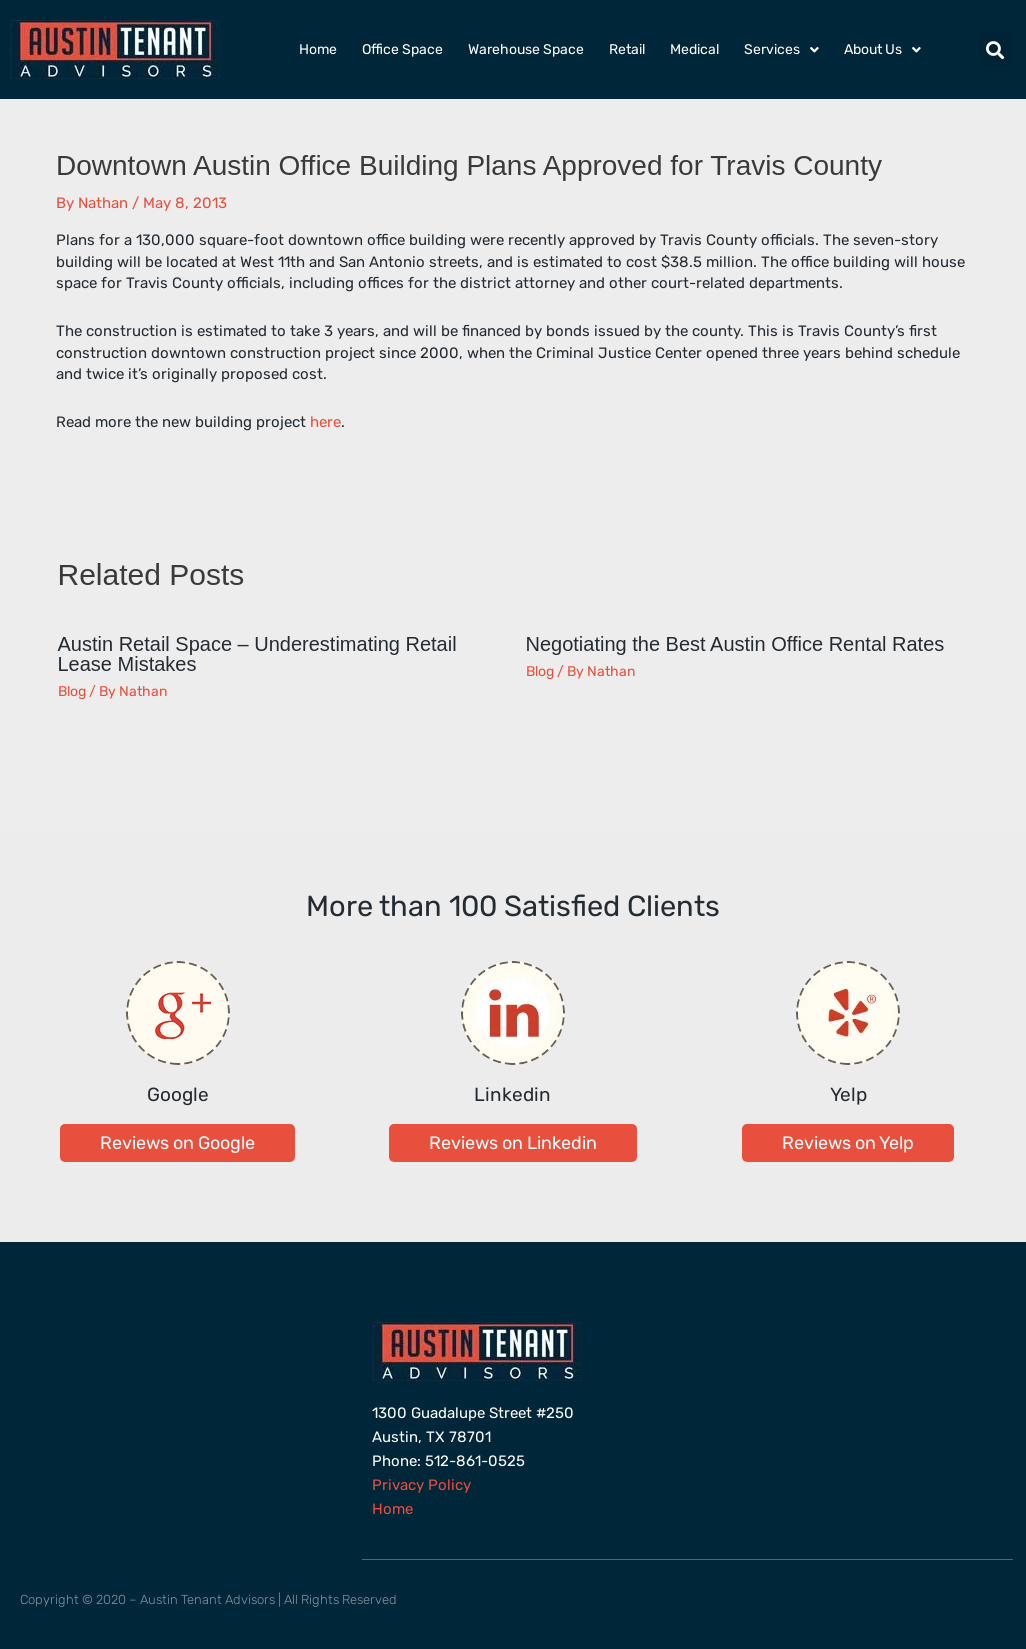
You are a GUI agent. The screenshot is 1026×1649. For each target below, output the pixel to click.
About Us (882, 50)
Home (318, 49)
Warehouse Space (526, 49)
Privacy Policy (421, 1485)
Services (781, 50)
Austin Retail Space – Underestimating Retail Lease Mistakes (257, 654)
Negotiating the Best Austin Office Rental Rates (735, 644)
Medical (694, 49)
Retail (627, 49)
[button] (995, 49)
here (325, 422)
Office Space (402, 49)
